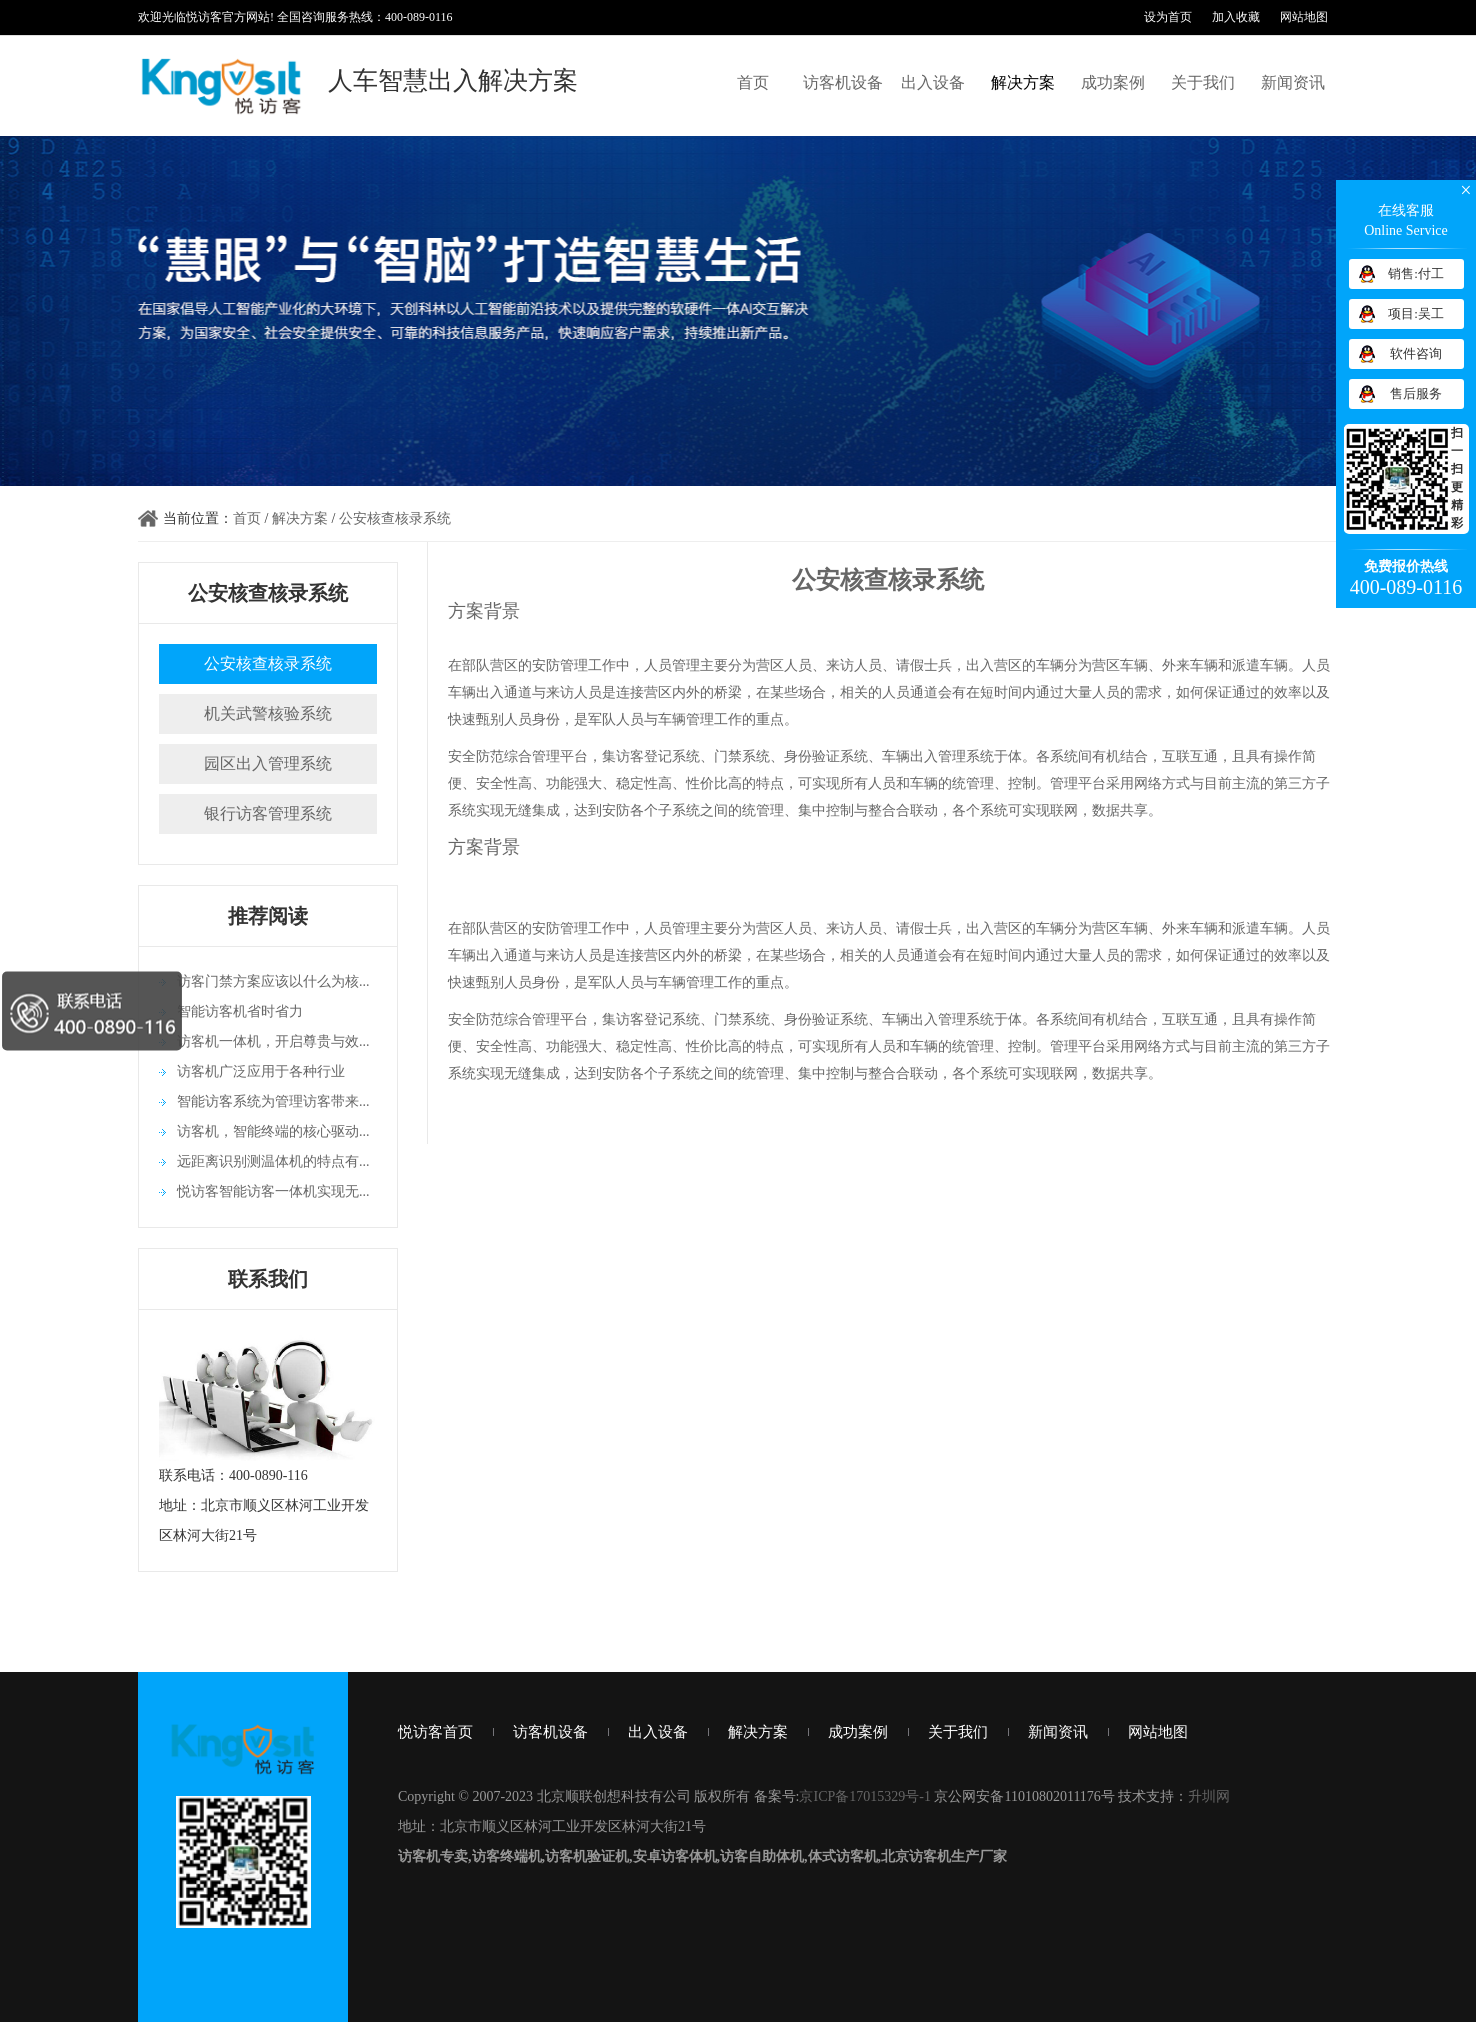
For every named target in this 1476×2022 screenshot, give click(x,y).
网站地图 (1304, 17)
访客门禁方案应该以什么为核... (273, 981)
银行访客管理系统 (268, 813)
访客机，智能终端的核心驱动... (273, 1131)
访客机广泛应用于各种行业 (261, 1071)
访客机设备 (843, 82)
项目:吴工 (1416, 313)
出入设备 (933, 82)
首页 (753, 82)
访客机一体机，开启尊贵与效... (273, 1041)
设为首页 (1168, 17)
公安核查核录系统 (395, 518)
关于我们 (1203, 82)
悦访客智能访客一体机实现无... (273, 1191)
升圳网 (1209, 1796)
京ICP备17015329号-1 (864, 1796)
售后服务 (1416, 393)
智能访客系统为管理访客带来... (273, 1101)
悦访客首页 (435, 1732)
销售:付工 (1416, 273)
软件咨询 (1416, 353)
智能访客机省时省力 (240, 1011)
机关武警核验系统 (268, 713)
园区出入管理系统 (268, 763)
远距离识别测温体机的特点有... (273, 1161)
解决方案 (1023, 82)
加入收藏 (1236, 17)
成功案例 (1113, 82)
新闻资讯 (1293, 82)
